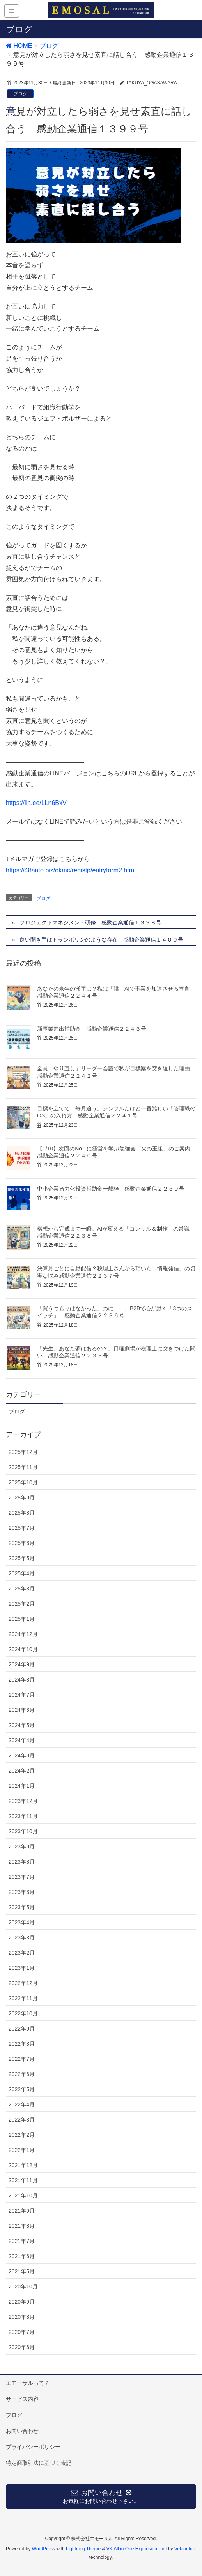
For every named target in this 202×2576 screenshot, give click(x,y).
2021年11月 (23, 2180)
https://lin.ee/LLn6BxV (36, 803)
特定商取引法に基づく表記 (38, 2463)
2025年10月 (23, 1482)
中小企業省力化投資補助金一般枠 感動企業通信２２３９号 (110, 1188)
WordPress (43, 2548)
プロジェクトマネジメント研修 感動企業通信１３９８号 (90, 922)
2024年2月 (22, 1771)
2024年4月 (22, 1740)
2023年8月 (22, 1862)
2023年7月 (22, 1877)
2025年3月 (22, 1588)
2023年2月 (22, 1953)
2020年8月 (22, 2317)
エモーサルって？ (28, 2383)
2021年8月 (22, 2226)
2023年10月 (23, 1831)
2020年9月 (22, 2302)
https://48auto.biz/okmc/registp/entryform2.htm (70, 870)
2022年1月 (22, 2150)
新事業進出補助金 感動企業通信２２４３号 (91, 1029)
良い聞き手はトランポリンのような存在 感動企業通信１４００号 (101, 939)
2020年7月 (22, 2332)
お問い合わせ (22, 2431)
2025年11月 (23, 1467)
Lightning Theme (83, 2548)
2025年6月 (22, 1543)
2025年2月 (22, 1604)
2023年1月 (22, 1968)
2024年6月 (22, 1710)
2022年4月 (22, 2104)
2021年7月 (22, 2241)
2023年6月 (22, 1892)
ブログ (20, 93)
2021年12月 (23, 2165)
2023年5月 (22, 1907)
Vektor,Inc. (185, 2548)
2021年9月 (22, 2211)
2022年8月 (22, 2044)
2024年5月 (22, 1725)
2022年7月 (22, 2059)
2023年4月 (22, 1922)
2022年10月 (23, 2013)
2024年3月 (22, 1755)
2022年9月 (22, 2028)
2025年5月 (22, 1558)
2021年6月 (22, 2256)
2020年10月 (23, 2286)
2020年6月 (22, 2347)
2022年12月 (23, 1983)
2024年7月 (22, 1695)
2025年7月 (22, 1528)
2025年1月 (22, 1619)
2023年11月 (23, 1816)
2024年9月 (22, 1664)
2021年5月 (22, 2271)
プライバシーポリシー (33, 2447)
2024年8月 (22, 1679)
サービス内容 (22, 2399)
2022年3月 (22, 2120)
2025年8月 (22, 1513)
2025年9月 (22, 1497)
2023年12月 (23, 1801)
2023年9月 (22, 1846)
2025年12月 (23, 1452)
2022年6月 (22, 2074)
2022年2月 (22, 2135)
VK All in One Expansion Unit (136, 2548)
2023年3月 (22, 1937)
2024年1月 (22, 1786)
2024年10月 (23, 1649)
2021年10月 (23, 2195)
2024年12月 (23, 1634)
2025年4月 (22, 1573)
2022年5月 (22, 2089)
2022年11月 (23, 1998)
